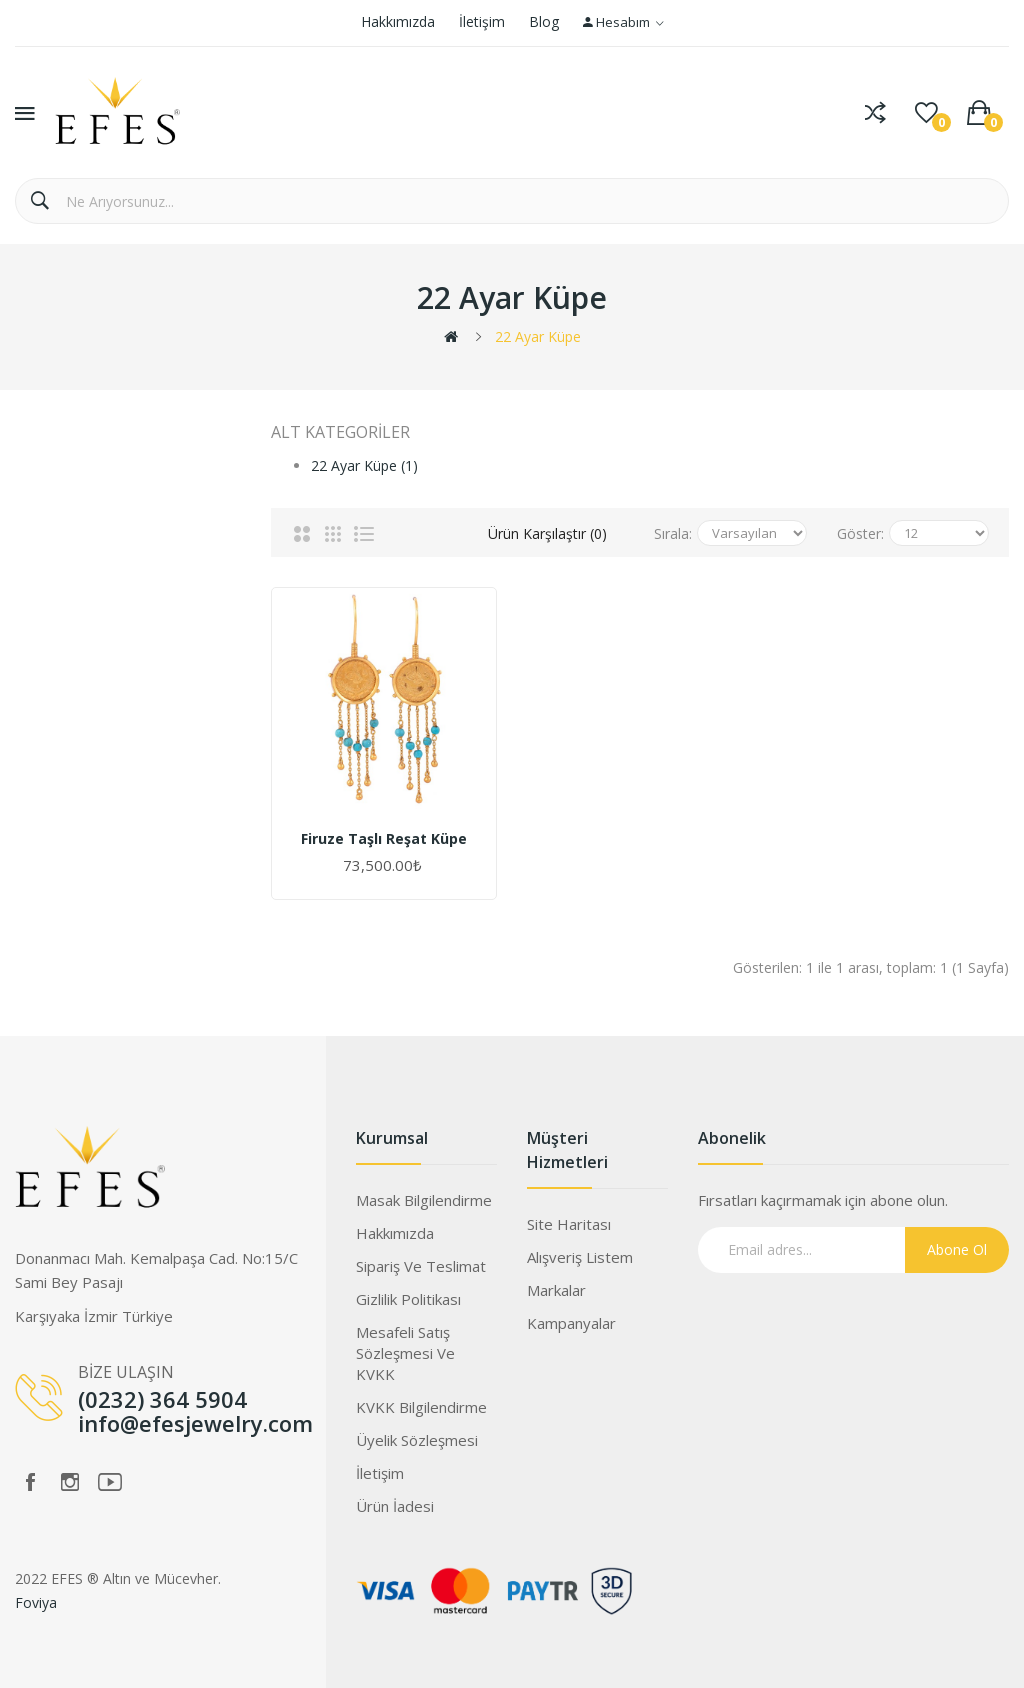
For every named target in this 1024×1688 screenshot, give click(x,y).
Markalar (556, 1290)
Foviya (36, 1602)
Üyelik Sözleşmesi (417, 1440)
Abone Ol (957, 1249)
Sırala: (673, 533)
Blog (544, 21)
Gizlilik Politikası (408, 1299)
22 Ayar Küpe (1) (364, 465)
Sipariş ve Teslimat (421, 1266)
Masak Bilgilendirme (424, 1200)
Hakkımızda (398, 21)
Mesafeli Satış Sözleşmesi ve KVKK (405, 1353)
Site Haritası (569, 1224)
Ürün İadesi (395, 1506)
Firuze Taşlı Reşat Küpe (384, 839)
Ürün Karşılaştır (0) (547, 533)
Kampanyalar (571, 1323)
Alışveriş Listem (580, 1257)
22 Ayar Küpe (538, 336)
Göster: (860, 533)
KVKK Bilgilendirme (421, 1407)
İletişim (482, 21)
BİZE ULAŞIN (126, 1372)
